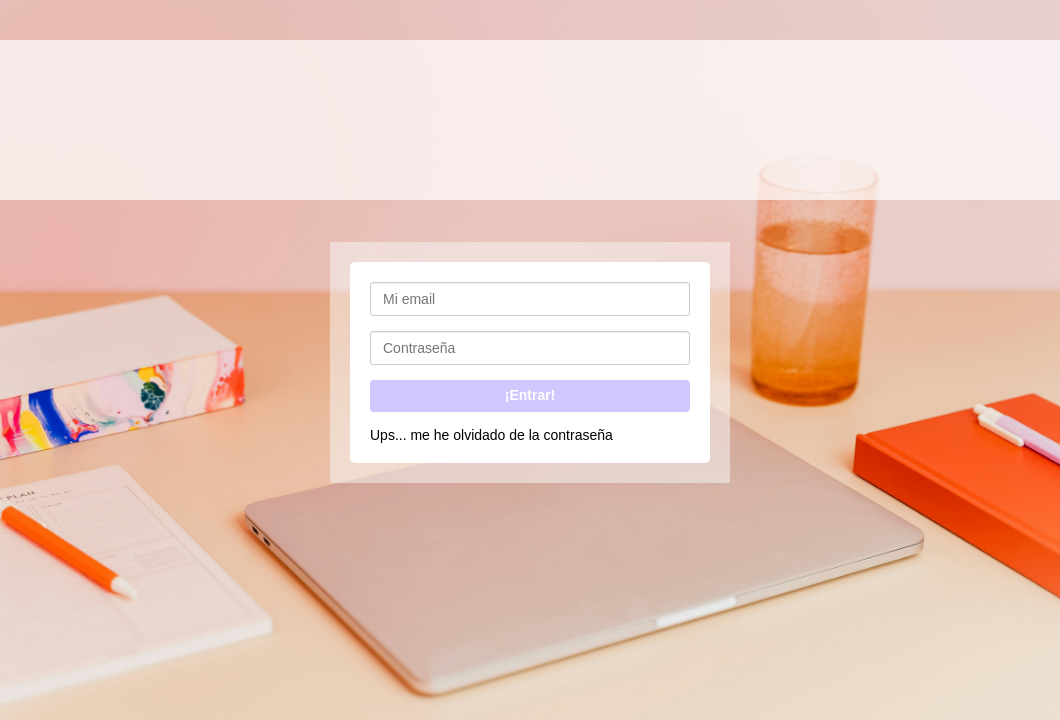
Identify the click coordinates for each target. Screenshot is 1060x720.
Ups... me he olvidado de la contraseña (491, 435)
